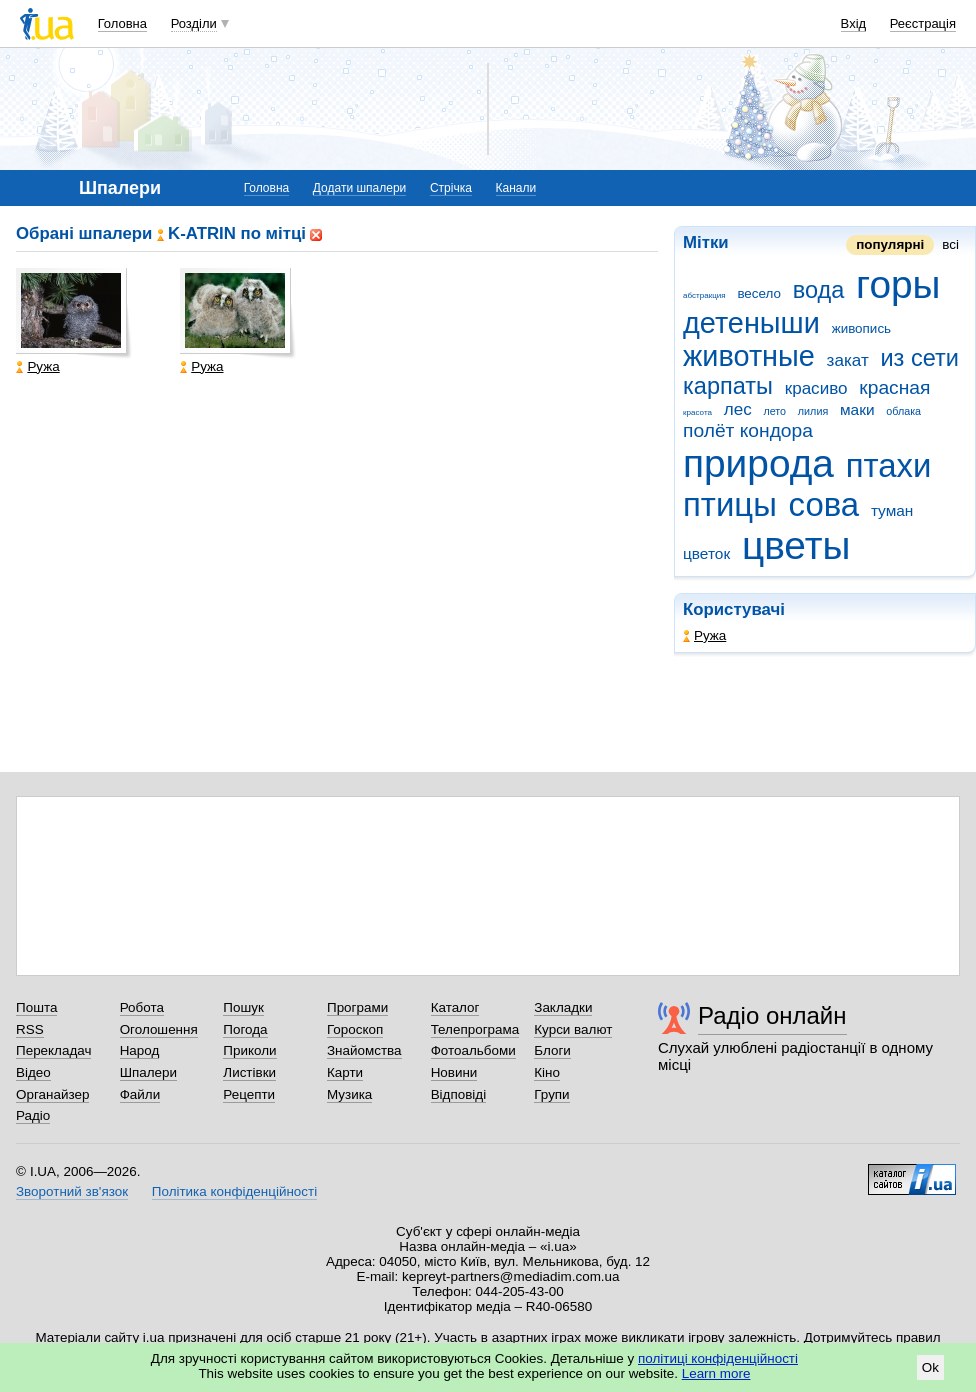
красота (697, 412)
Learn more (716, 1373)
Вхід (854, 23)
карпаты (728, 386)
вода (819, 290)
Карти (345, 1072)
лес (738, 409)
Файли (140, 1094)
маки (857, 409)
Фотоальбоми (473, 1050)
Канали (516, 188)
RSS (30, 1029)
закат (848, 360)
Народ (140, 1050)
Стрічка (451, 188)
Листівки (249, 1072)
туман (892, 510)
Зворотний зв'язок (72, 1191)
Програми (357, 1007)
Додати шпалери (359, 188)
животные (749, 356)
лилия (813, 411)
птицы (730, 504)
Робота (142, 1007)
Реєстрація (923, 23)
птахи (889, 465)
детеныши (751, 323)
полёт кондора (748, 430)
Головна (122, 23)
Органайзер (52, 1094)
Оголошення (159, 1029)
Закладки (563, 1007)
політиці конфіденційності (718, 1358)
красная (894, 387)
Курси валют (573, 1029)
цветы (796, 545)
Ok (930, 1367)
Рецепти (249, 1094)
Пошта (36, 1007)
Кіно (547, 1072)
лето (774, 411)
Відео (33, 1072)
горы (898, 284)
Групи (551, 1094)
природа (758, 463)
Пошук (243, 1007)
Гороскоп (355, 1029)
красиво (816, 388)
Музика (349, 1094)
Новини (454, 1072)
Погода (245, 1029)
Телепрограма (475, 1029)
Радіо (33, 1115)
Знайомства (364, 1050)
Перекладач (53, 1050)
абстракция (704, 295)
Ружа (704, 635)
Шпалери (148, 1072)
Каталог (455, 1007)
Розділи (194, 23)
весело (759, 293)
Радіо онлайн (772, 1015)
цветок (706, 553)
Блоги (552, 1050)
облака (903, 411)
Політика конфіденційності (234, 1191)
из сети (919, 358)
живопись (861, 328)
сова (824, 504)
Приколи (249, 1050)
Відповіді (459, 1094)
